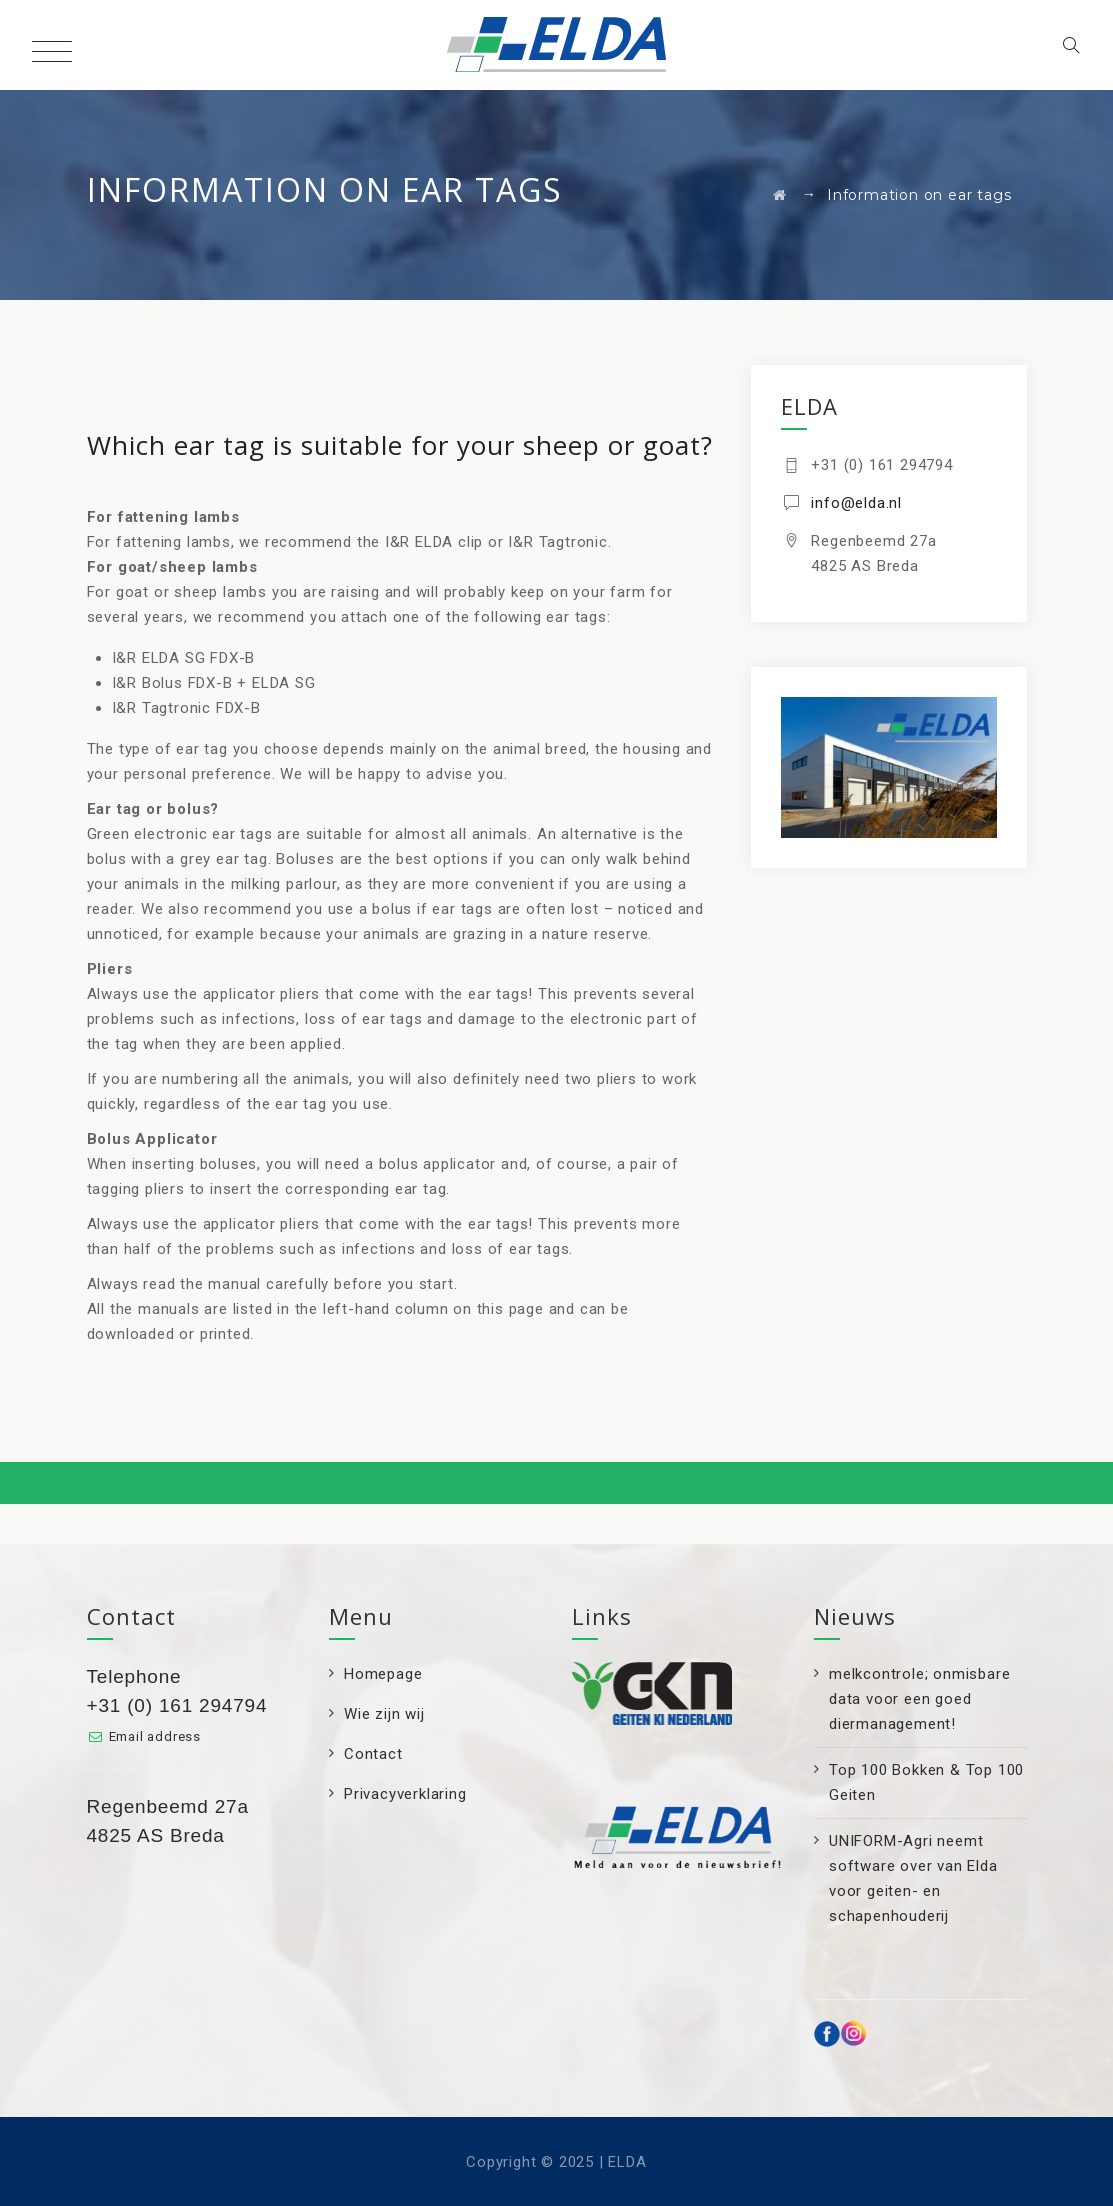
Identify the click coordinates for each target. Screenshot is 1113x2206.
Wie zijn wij (384, 1714)
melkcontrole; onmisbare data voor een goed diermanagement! (919, 1699)
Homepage (383, 1674)
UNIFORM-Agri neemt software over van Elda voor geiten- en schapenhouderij (913, 1878)
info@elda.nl (856, 503)
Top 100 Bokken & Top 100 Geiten (926, 1782)
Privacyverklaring (405, 1794)
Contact (373, 1754)
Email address (155, 1736)
